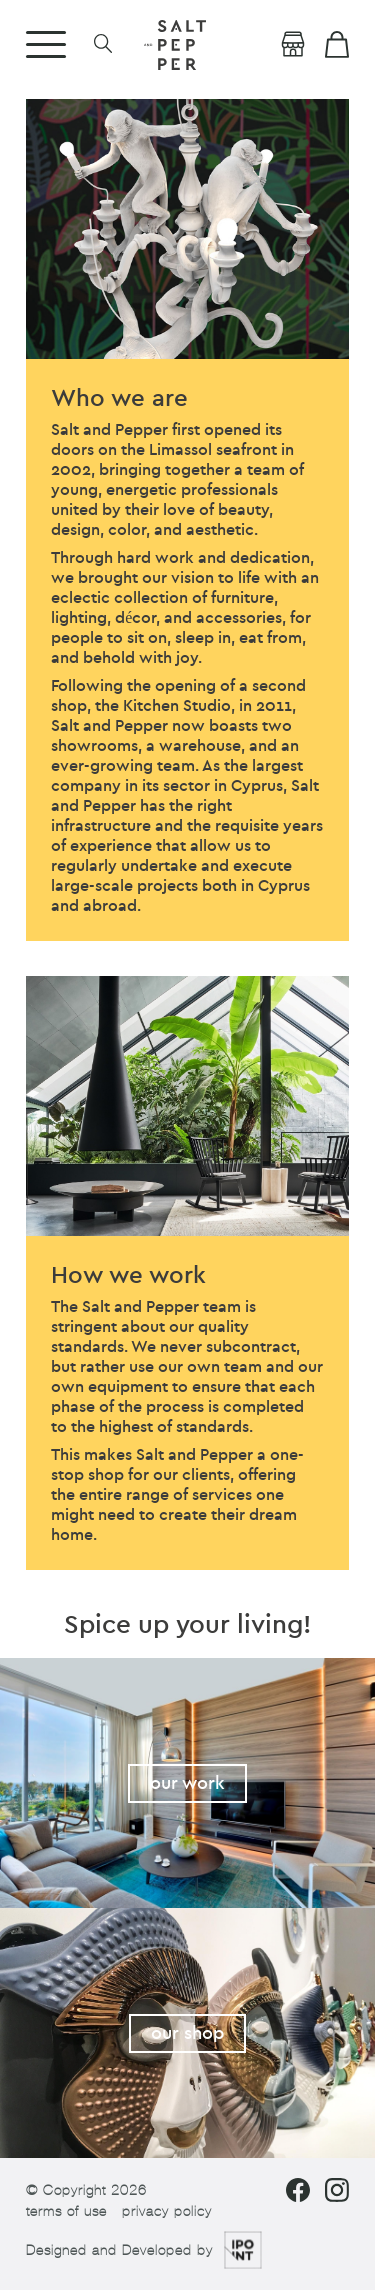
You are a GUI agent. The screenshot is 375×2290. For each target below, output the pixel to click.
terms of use (66, 2211)
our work (187, 1783)
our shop (187, 2033)
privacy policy (167, 2211)
